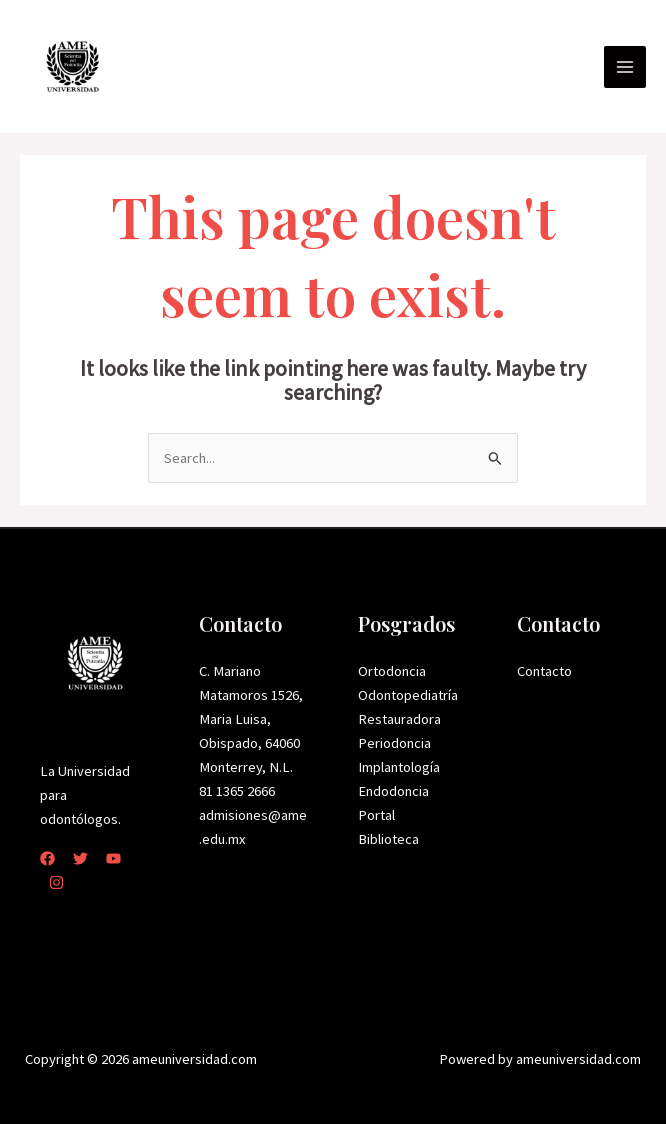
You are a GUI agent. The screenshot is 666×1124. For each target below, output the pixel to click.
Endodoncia (393, 791)
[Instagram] (56, 882)
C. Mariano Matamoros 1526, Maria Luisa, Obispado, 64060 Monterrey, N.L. (251, 719)
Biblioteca (388, 839)
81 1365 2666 (237, 791)
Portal (376, 815)
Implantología (399, 767)
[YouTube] (113, 858)
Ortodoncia (392, 671)
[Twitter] (80, 858)
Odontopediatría (408, 695)
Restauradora (399, 719)
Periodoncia (394, 743)
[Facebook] (47, 858)
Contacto (544, 671)
